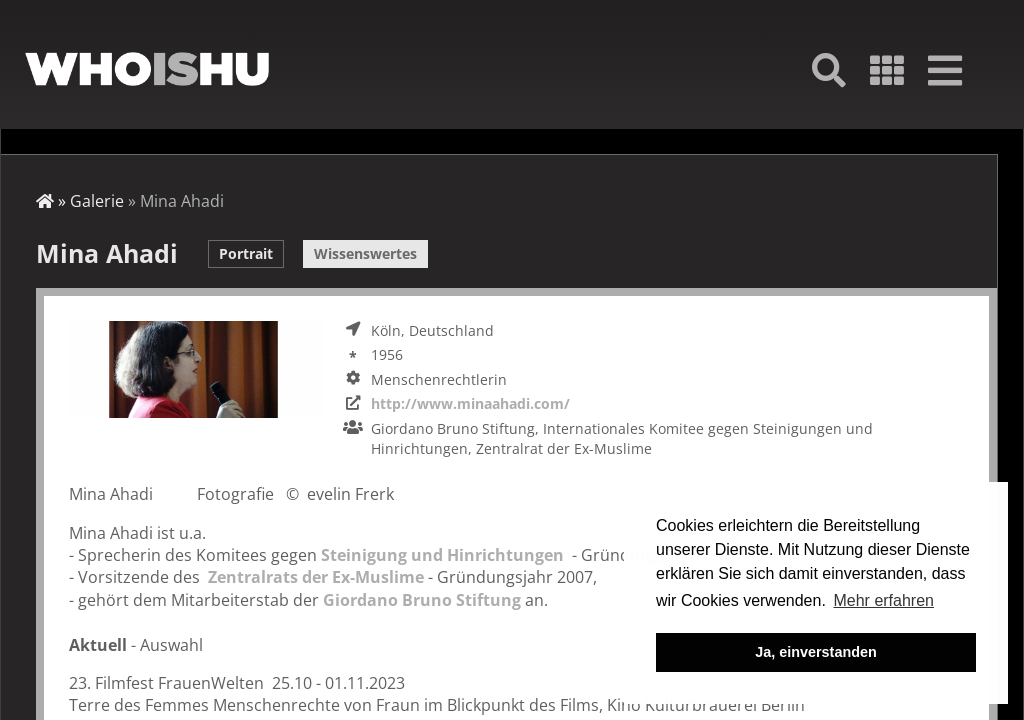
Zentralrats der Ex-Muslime (316, 577)
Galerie (97, 201)
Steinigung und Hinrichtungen (442, 555)
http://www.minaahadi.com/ (470, 403)
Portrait (246, 253)
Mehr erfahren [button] (883, 600)
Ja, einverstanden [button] (816, 652)
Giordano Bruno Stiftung (420, 600)
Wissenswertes (365, 253)
